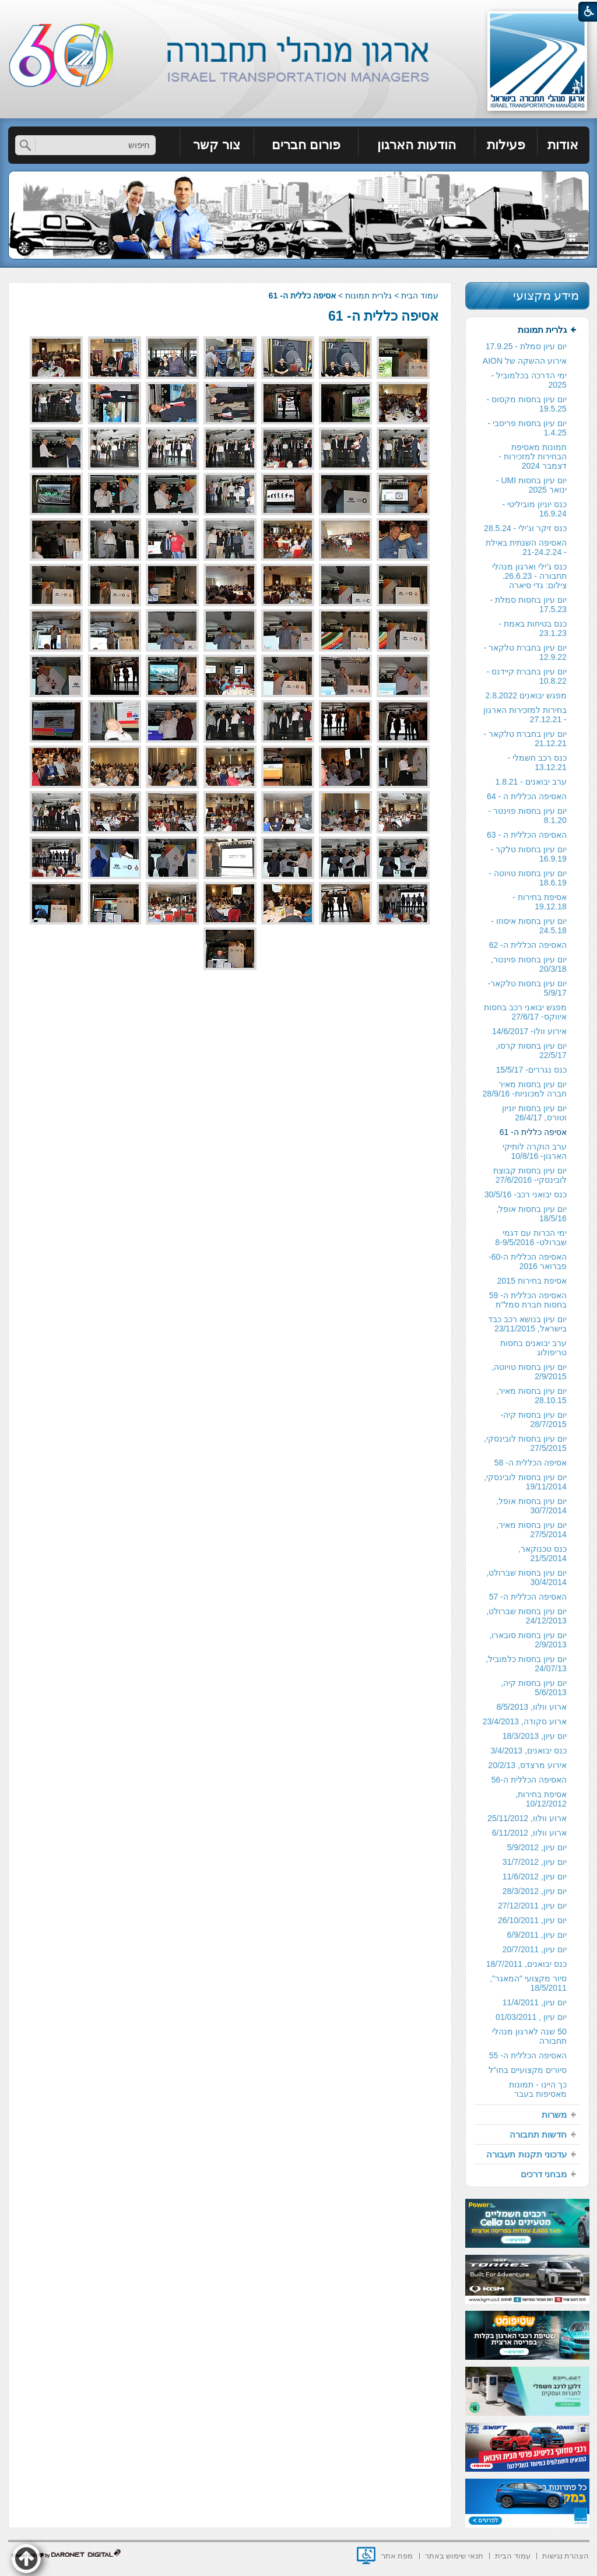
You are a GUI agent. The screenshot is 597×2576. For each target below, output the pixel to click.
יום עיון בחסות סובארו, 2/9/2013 (528, 1639)
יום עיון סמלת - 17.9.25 (526, 346)
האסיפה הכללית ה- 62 (528, 945)
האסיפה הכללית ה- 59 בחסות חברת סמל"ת (528, 1300)
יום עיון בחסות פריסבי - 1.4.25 (527, 428)
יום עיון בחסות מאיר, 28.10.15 (531, 1395)
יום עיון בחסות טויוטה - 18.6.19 (528, 878)
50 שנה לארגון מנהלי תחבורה (529, 2036)
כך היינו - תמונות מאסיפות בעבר (537, 2089)
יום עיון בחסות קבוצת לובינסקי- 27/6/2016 (530, 1175)
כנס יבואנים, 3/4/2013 (529, 1750)
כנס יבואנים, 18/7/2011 (526, 1964)
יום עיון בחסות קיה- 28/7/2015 (533, 1419)
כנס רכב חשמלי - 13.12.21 (536, 762)
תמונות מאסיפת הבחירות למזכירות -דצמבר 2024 (532, 456)
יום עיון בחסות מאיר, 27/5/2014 (531, 1529)
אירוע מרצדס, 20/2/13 (527, 1765)
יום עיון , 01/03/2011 (531, 2017)
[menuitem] (563, 145)
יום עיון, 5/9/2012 (537, 1847)
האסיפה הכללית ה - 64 (527, 796)
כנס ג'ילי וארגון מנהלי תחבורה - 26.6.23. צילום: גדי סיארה (529, 576)
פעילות (506, 145)
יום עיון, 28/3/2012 (535, 1891)
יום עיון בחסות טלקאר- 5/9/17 (526, 988)
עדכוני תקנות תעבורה (526, 2154)
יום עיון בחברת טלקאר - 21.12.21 (525, 738)
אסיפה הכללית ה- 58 (530, 1462)
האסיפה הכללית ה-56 (529, 1779)
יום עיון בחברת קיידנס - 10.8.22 (527, 676)
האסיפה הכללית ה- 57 (528, 1596)
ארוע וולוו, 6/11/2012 (529, 1832)
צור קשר (216, 145)
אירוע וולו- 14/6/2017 (529, 1031)
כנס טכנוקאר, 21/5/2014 (542, 1553)
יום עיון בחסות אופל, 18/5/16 (531, 1213)
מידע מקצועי (546, 295)
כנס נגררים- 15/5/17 (531, 1069)
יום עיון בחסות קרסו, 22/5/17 (531, 1050)
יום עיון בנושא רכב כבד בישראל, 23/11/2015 (527, 1324)
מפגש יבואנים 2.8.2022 (525, 695)
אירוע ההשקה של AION (525, 361)
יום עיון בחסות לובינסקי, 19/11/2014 (525, 1481)
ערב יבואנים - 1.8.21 (530, 781)
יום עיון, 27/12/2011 (532, 1905)
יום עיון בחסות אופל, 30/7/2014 (531, 1505)
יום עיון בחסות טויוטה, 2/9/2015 (529, 1371)
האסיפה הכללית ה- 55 (528, 2055)
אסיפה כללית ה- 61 (383, 316)
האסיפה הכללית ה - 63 (527, 834)
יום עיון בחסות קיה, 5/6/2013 (534, 1687)
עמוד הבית (419, 295)
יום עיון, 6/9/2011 (537, 1934)
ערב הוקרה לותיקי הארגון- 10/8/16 (535, 1151)
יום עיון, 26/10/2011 (532, 1920)
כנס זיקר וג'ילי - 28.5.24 (525, 528)
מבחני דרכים (544, 2174)
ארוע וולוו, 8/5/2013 (532, 1707)
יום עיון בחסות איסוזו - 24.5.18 (529, 925)
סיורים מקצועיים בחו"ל (528, 2070)
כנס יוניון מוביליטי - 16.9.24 (534, 509)
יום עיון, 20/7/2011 (535, 1949)
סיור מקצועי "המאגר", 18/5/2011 (528, 1983)
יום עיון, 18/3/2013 (535, 1736)
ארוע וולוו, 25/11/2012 (527, 1818)
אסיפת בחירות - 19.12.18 (539, 901)
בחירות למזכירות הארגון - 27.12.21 (525, 714)
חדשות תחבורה (538, 2134)
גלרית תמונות (368, 295)
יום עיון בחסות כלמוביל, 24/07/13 (526, 1663)
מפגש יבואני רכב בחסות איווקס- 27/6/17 (525, 1012)
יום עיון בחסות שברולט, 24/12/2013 (526, 1616)
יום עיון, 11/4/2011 (535, 2002)
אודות (562, 145)
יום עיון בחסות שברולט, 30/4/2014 (526, 1577)
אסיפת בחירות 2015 (532, 1280)
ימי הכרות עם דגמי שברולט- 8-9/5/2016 (531, 1237)
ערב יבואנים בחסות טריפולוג (533, 1347)
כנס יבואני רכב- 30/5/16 (525, 1194)
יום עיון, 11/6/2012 (535, 1876)
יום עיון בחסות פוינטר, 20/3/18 (529, 964)
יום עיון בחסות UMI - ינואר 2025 (531, 485)
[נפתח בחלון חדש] (366, 2555)
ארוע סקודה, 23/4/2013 (525, 1721)
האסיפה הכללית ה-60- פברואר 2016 (528, 1261)
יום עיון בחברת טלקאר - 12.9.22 (525, 652)
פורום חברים (306, 145)
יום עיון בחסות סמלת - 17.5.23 (528, 604)
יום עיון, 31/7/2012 (535, 1862)
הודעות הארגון (416, 145)
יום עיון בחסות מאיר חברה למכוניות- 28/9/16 (525, 1089)
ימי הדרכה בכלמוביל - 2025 (528, 380)
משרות (554, 2115)
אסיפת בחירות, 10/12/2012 (541, 1799)
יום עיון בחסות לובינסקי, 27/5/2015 (525, 1443)
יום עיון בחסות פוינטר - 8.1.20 (528, 815)
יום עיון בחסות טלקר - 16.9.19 (529, 854)
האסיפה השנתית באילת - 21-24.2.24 (526, 547)
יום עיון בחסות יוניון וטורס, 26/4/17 (534, 1113)
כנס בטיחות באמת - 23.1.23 (532, 628)
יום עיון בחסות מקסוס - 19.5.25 (527, 404)
